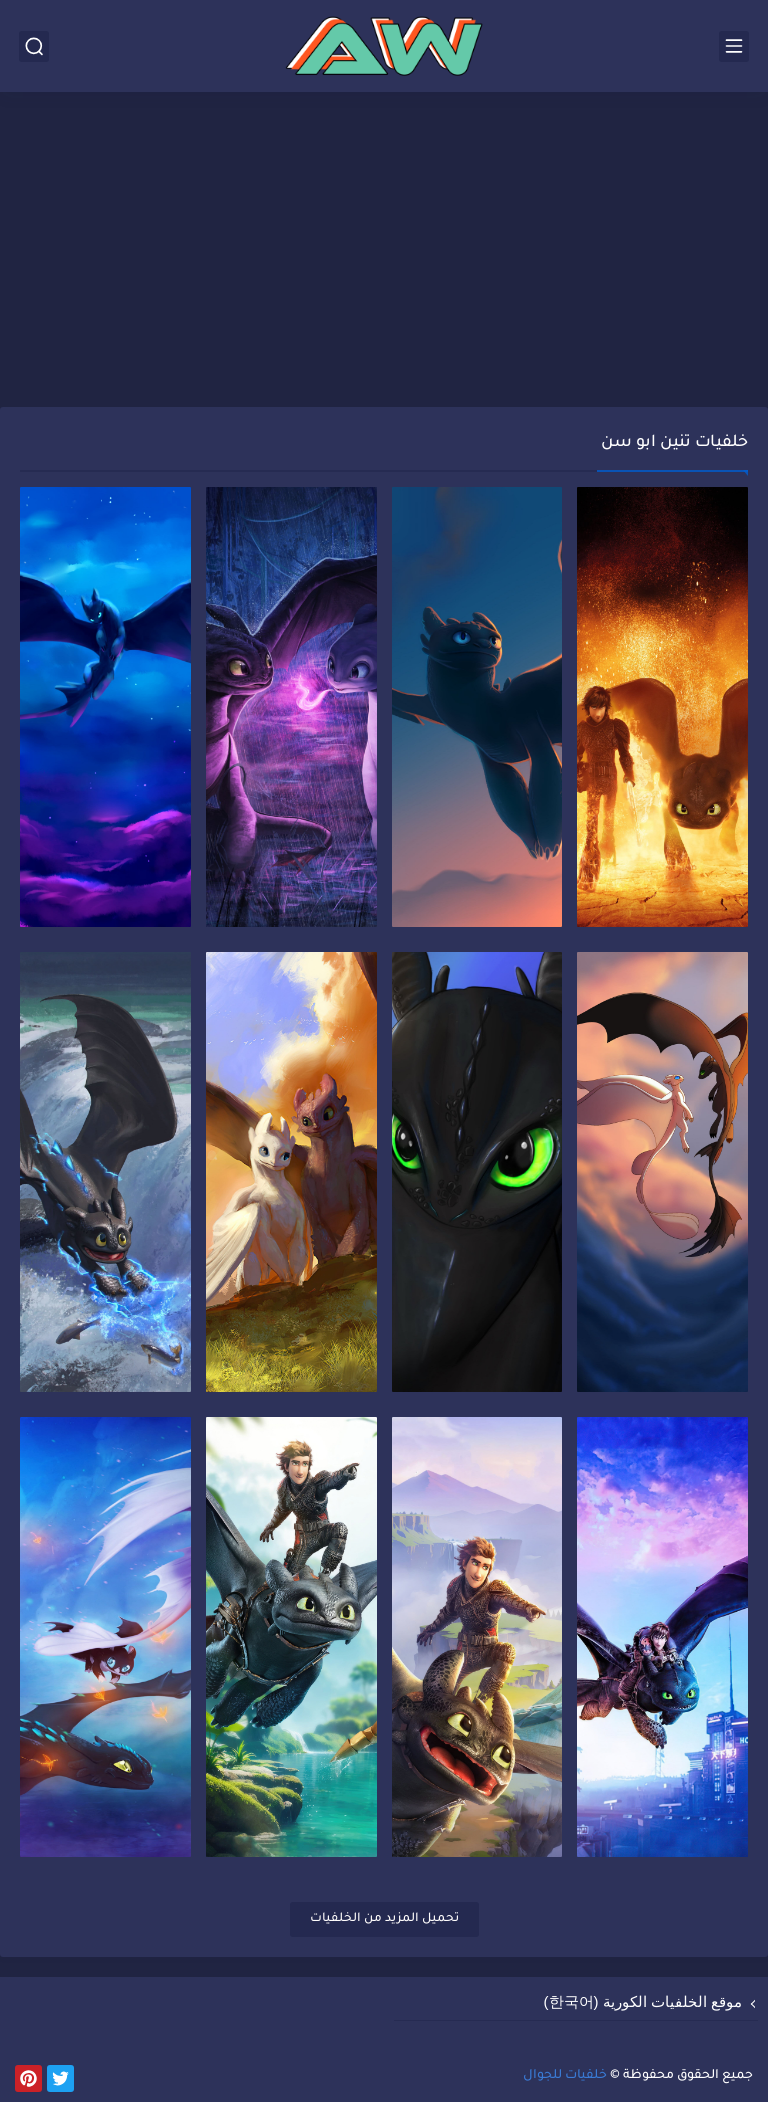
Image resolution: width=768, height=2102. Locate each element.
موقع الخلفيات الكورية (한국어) (643, 2001)
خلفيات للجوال (565, 2076)
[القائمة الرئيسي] (734, 46)
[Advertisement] (384, 252)
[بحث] (34, 46)
